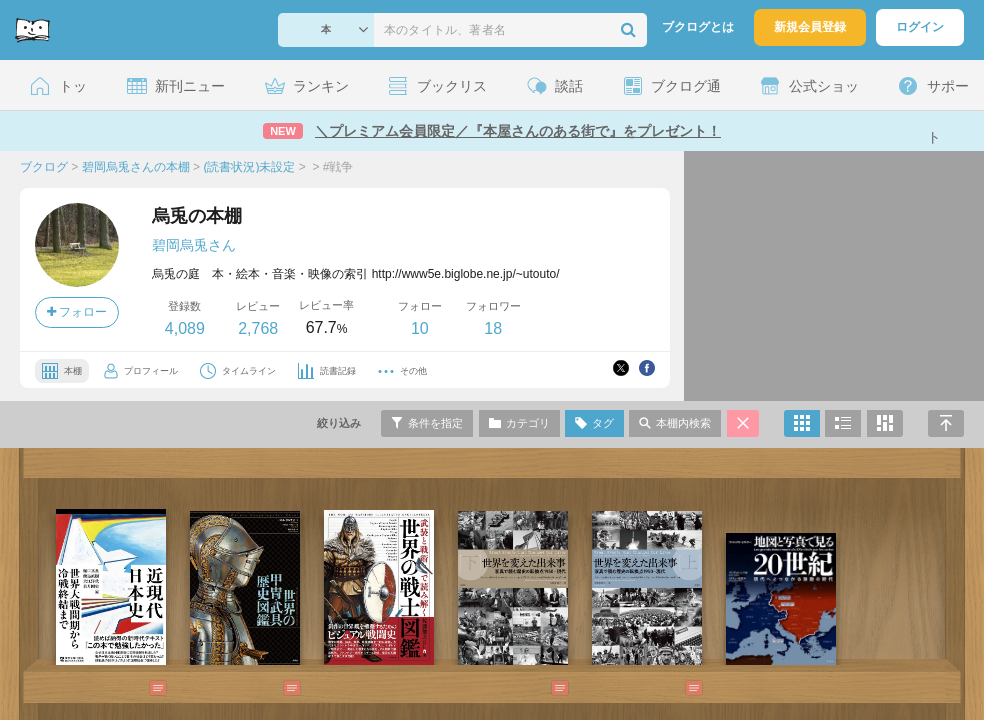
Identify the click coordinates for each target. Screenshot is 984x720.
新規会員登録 (810, 27)
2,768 (258, 328)
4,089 (185, 328)
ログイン (920, 27)
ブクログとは (698, 27)
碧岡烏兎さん (194, 245)
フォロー (77, 312)
